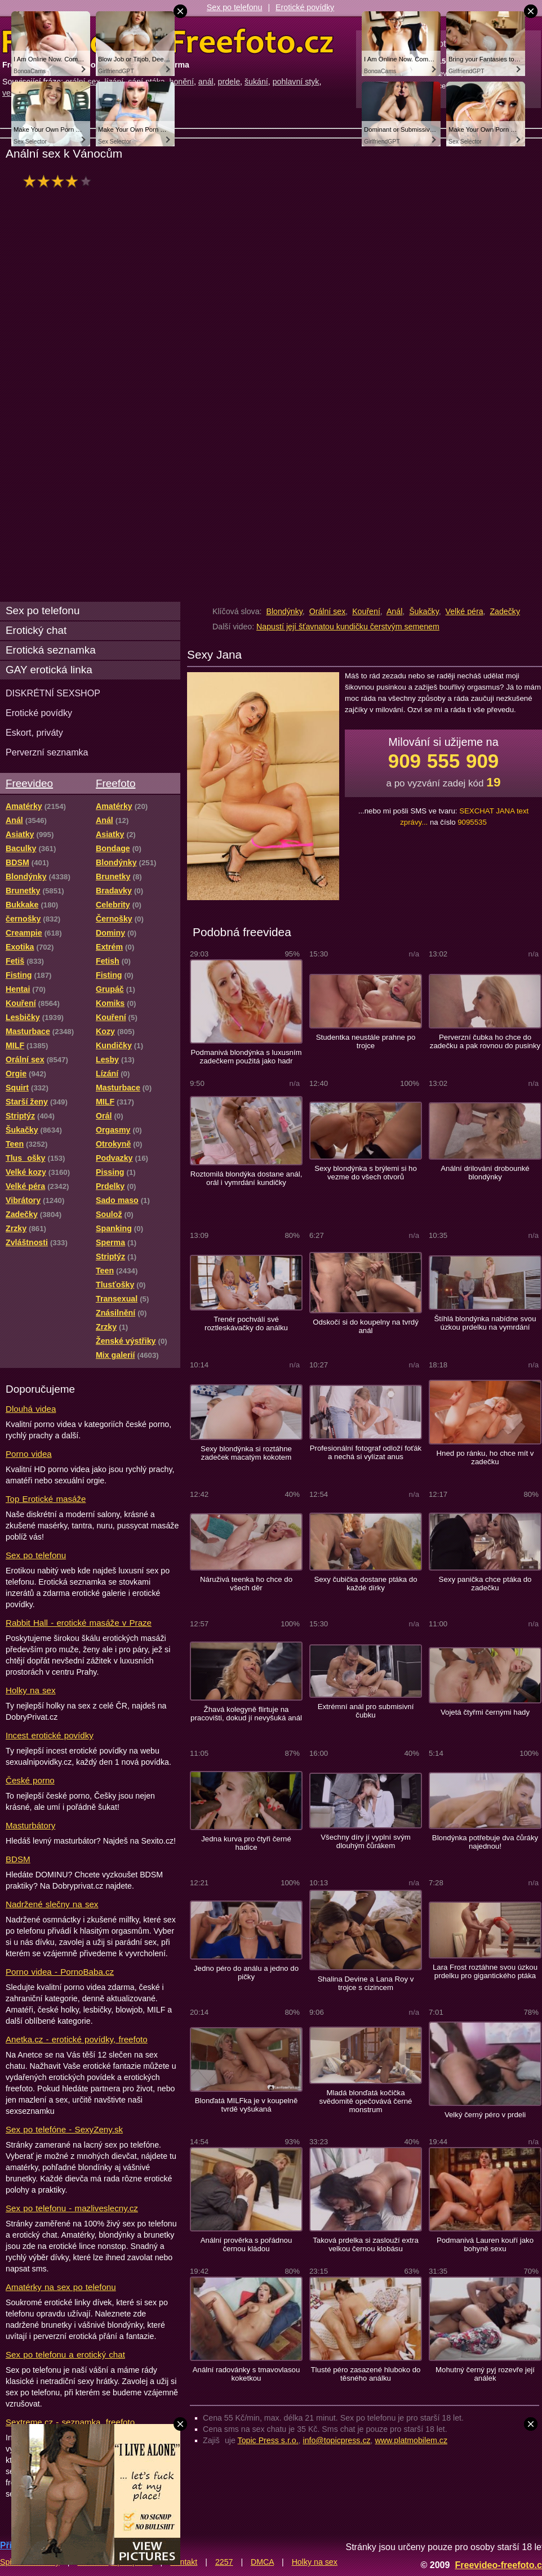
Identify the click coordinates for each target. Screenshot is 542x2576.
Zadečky (505, 611)
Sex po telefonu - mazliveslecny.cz (72, 2208)
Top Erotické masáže (46, 1499)
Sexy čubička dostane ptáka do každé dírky (365, 1583)
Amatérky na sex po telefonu (61, 2287)
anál (206, 81)
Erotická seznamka (51, 650)
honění (182, 81)
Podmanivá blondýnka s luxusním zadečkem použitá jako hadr (245, 1056)
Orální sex (327, 611)
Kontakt (183, 2561)
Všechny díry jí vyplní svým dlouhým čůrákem (366, 1841)
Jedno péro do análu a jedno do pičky (246, 1972)
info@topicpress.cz (337, 2440)
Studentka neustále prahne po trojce (366, 1041)
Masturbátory (30, 1825)
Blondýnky (284, 611)
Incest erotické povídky (50, 1735)
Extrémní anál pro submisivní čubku (366, 1710)
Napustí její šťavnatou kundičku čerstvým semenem (347, 626)
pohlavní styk (296, 81)
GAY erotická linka (49, 670)
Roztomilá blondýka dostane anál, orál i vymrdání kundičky (246, 1178)
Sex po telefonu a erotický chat (65, 2354)
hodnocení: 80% (61, 181)
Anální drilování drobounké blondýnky (485, 1172)
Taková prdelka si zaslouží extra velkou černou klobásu (366, 2244)
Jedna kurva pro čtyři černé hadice (246, 1843)
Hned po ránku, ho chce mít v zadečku (485, 1457)
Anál (394, 611)
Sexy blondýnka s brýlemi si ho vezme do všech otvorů (365, 1172)
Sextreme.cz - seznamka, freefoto (70, 2422)
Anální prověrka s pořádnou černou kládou (246, 2244)
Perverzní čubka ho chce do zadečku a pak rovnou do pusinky (485, 1041)
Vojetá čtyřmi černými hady (485, 1712)
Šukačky (424, 611)
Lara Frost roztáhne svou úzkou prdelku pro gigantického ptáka (485, 1971)
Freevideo (29, 783)
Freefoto (115, 783)
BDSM (18, 1859)
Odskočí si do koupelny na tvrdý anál (366, 1326)
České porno (30, 1780)
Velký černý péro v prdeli (485, 2114)
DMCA (262, 2561)
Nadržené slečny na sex (52, 1904)
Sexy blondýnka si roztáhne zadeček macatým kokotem (246, 1452)
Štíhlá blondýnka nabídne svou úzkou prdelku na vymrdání (485, 1322)
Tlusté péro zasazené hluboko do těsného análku (366, 2373)
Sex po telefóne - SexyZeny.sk (64, 2129)
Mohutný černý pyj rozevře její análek (485, 2373)
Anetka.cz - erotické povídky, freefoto (77, 2039)
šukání (256, 81)
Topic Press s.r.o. (268, 2440)
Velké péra (464, 611)
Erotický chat (36, 630)
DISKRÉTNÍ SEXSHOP (53, 693)
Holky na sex (31, 1690)
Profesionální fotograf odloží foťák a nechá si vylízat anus (365, 1452)
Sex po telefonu (235, 7)
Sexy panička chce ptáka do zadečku (485, 1583)
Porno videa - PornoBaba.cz (60, 1971)
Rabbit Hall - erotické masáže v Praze (79, 1622)
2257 (224, 2561)
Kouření (366, 611)
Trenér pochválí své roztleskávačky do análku (246, 1323)
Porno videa (29, 1454)
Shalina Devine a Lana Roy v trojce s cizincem (366, 1983)
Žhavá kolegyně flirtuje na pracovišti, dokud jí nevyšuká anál (246, 1713)
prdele (229, 81)
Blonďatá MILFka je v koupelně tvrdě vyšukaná (246, 2104)
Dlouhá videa (31, 1409)
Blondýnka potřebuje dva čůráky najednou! (485, 1841)
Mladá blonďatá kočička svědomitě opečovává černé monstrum (365, 2101)
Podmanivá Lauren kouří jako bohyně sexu (485, 2244)
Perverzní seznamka (47, 752)
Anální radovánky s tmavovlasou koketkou (246, 2373)
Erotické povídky (305, 7)
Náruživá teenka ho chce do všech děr (246, 1583)
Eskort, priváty (34, 732)
